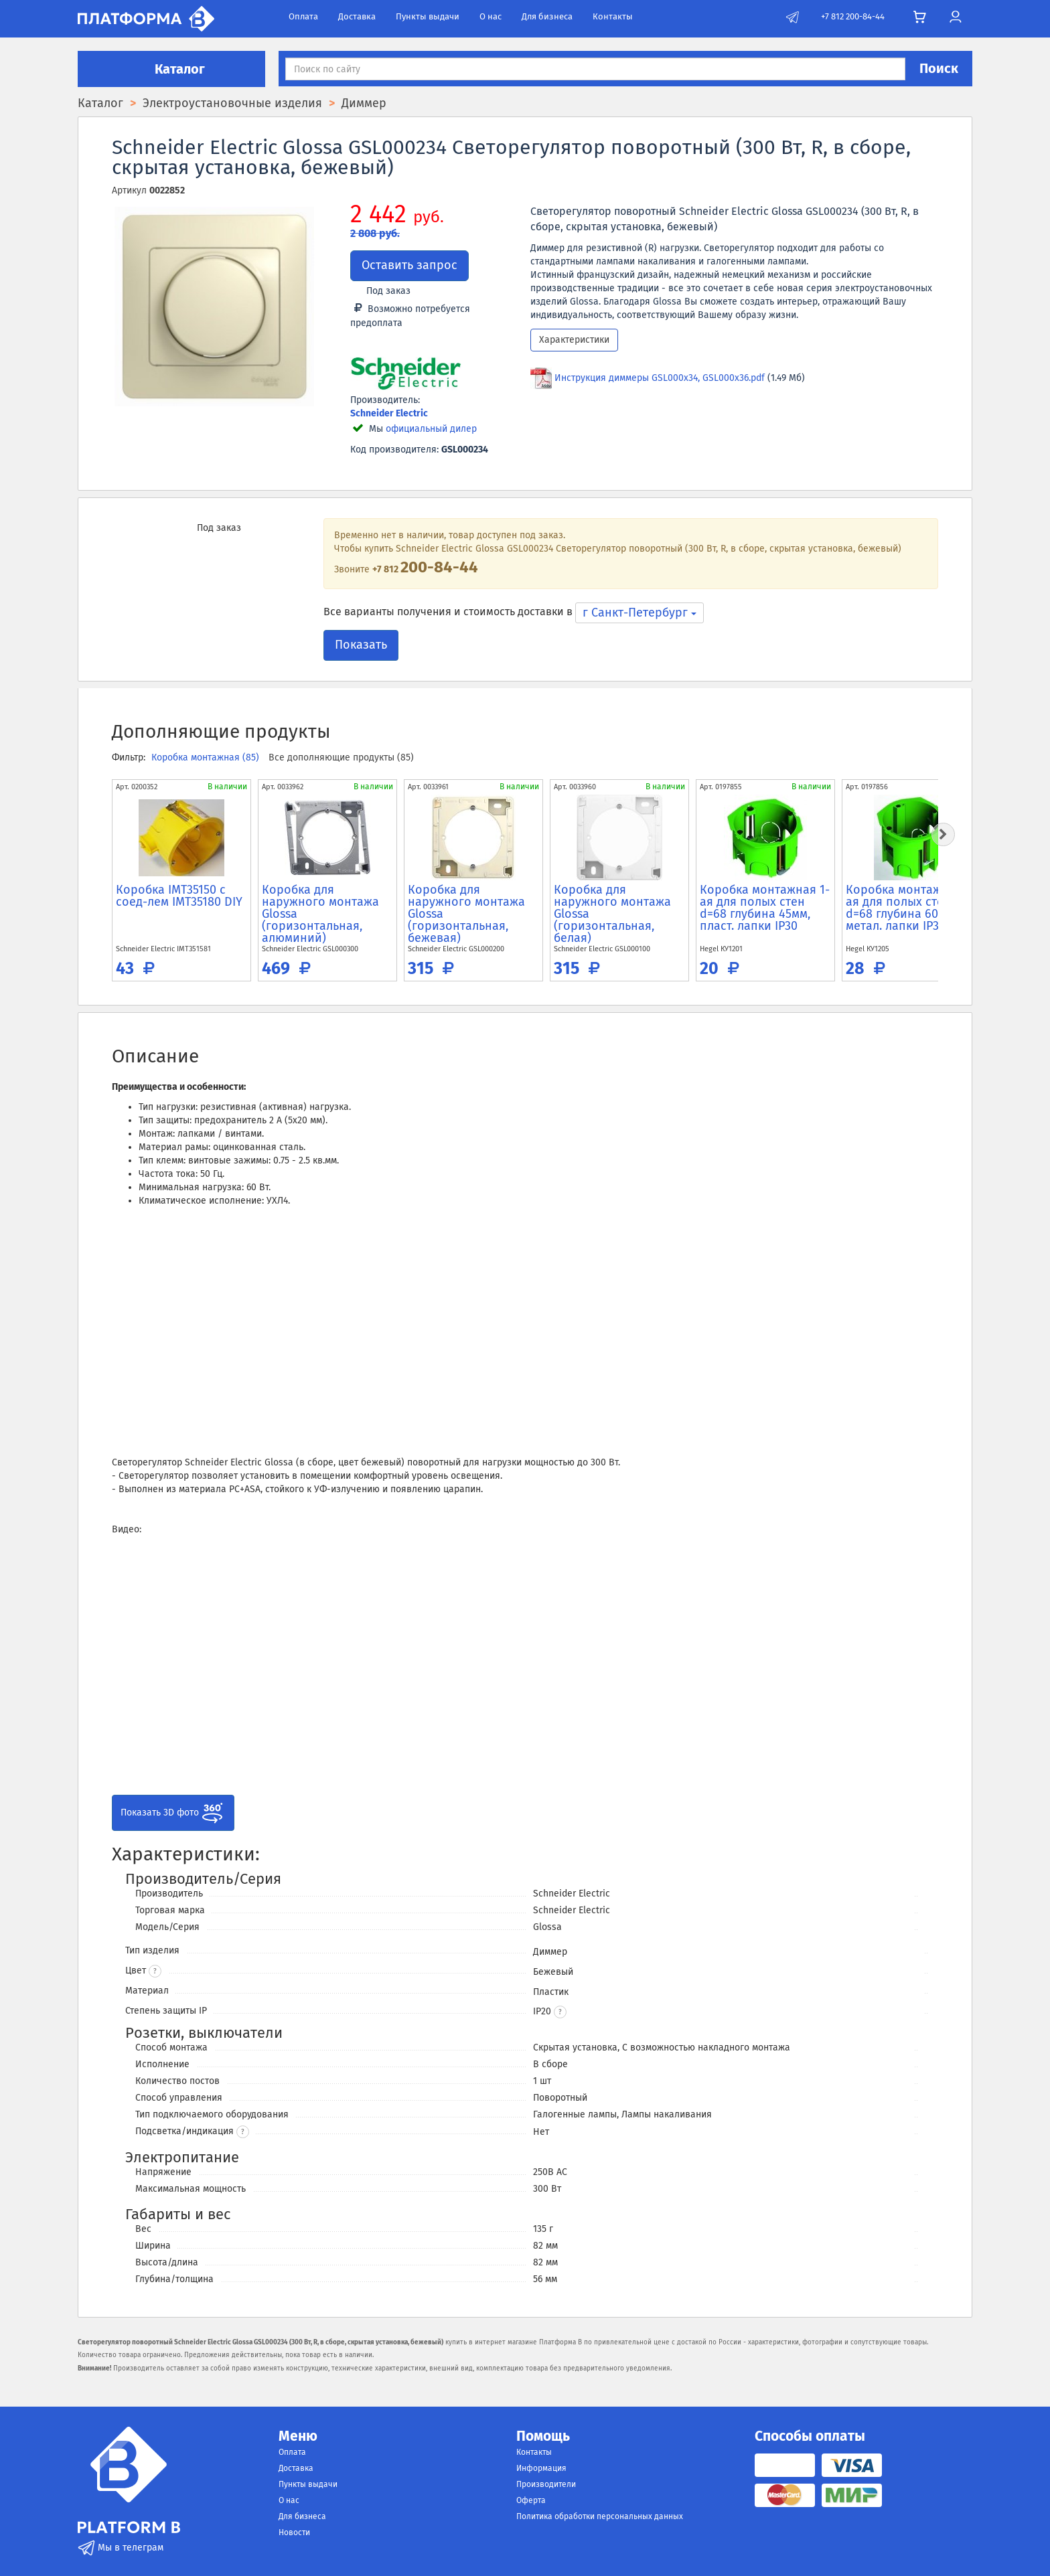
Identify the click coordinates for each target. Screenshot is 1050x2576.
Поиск (938, 68)
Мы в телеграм (120, 2547)
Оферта (531, 2500)
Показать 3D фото (173, 1812)
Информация (541, 2468)
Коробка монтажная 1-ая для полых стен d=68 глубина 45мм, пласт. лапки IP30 (765, 907)
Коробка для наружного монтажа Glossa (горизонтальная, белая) (612, 913)
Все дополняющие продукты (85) (341, 757)
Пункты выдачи (427, 16)
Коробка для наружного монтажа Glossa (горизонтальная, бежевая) (466, 913)
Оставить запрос (409, 265)
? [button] (155, 1971)
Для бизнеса (547, 16)
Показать (361, 644)
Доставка (357, 16)
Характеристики (574, 339)
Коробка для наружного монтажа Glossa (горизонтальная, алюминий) (320, 913)
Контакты (613, 16)
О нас (490, 16)
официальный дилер (431, 428)
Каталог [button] (171, 69)
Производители (546, 2484)
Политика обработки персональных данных (599, 2516)
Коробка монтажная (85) (206, 757)
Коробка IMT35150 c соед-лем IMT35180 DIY (179, 895)
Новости (294, 2532)
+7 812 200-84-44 (853, 16)
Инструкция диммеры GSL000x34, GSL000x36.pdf (659, 378)
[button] (560, 2012)
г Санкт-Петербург (639, 612)
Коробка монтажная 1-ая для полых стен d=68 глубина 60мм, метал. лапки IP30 (911, 907)
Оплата (303, 16)
